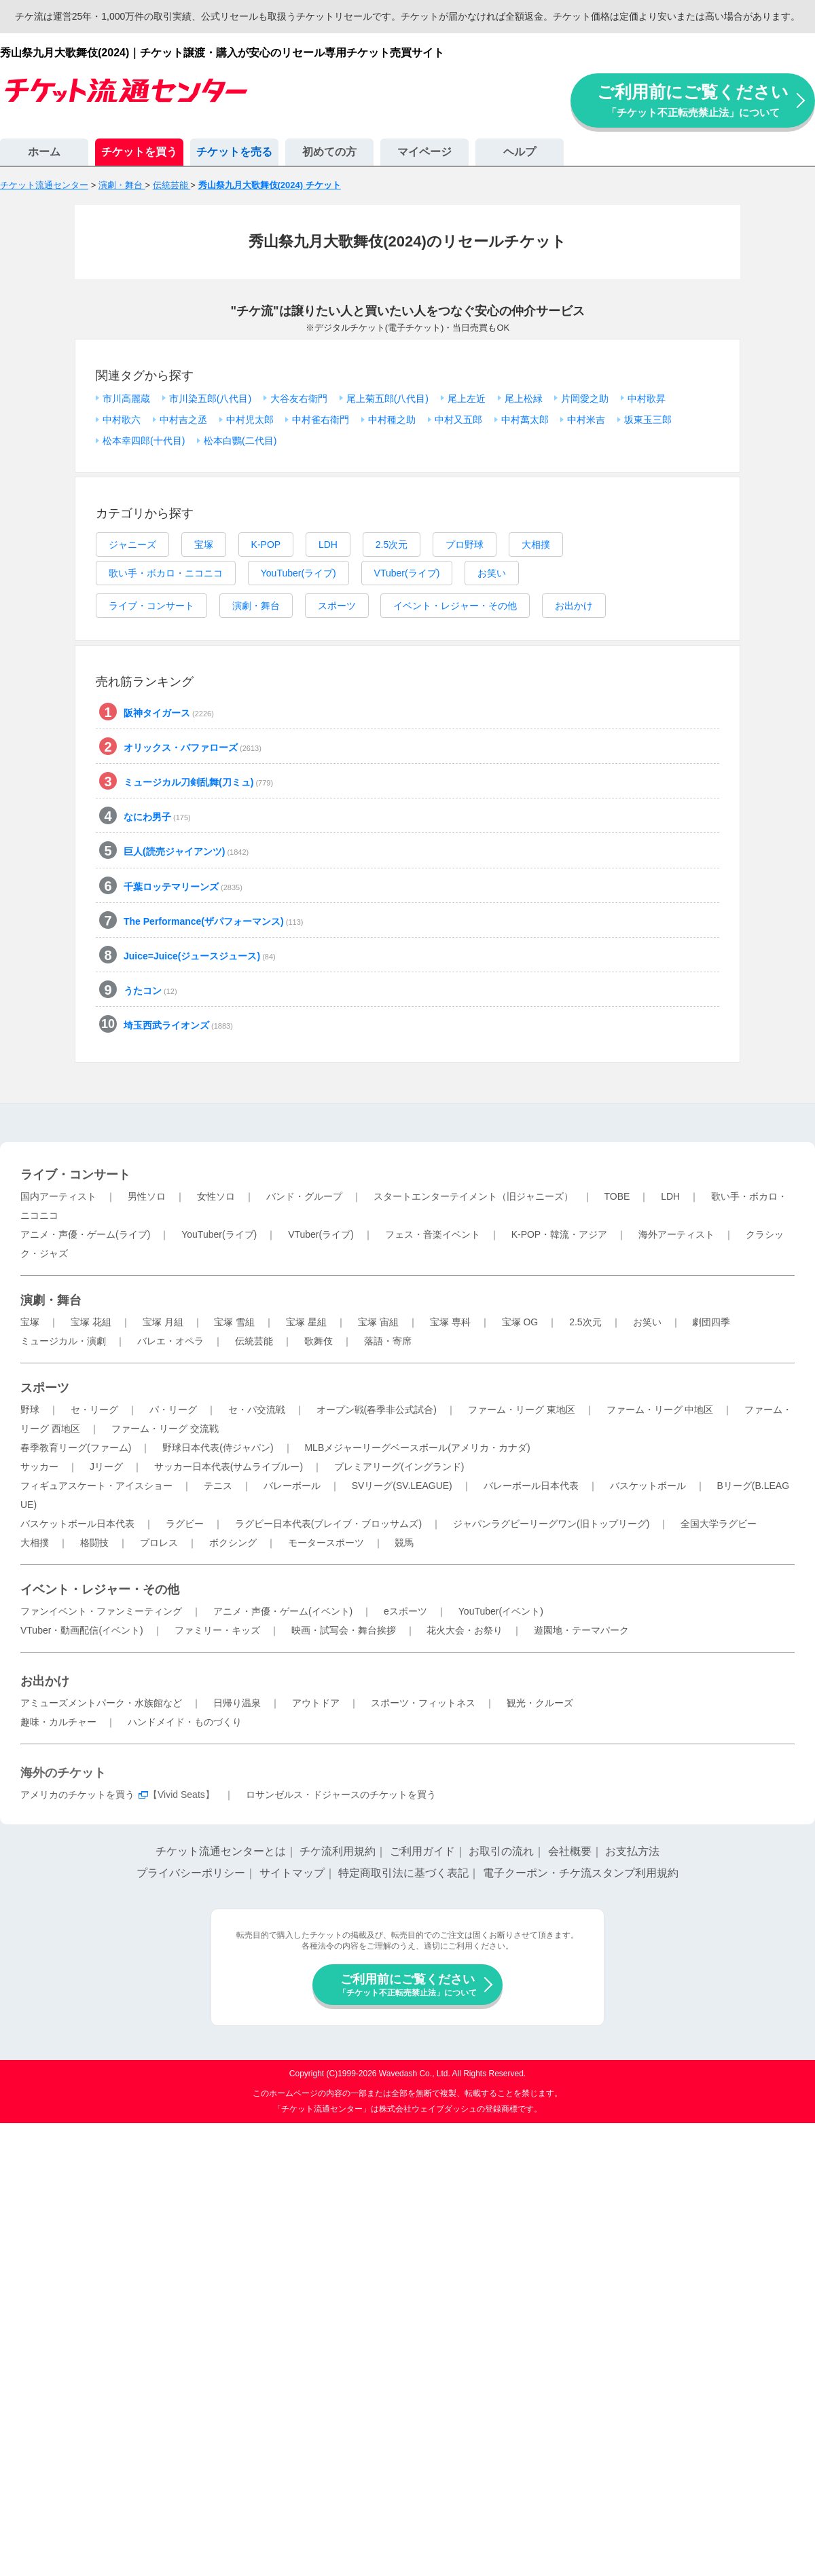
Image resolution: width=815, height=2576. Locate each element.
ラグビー (185, 1523)
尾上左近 (467, 398)
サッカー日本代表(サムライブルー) (228, 1466)
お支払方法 (632, 1851)
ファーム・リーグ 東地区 (521, 1409)
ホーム (44, 152)
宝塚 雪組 (234, 1322)
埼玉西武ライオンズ (178, 1025)
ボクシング (233, 1542)
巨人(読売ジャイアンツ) (186, 851)
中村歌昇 (647, 398)
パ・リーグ (173, 1409)
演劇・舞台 (256, 605)
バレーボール (292, 1485)
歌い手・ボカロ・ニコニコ (166, 573)
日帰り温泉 (237, 1702)
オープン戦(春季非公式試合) (376, 1409)
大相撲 (536, 544)
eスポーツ (405, 1611)
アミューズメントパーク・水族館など (101, 1702)
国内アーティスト (58, 1196)
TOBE (617, 1196)
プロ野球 (465, 544)
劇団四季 (711, 1322)
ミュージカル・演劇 (63, 1341)
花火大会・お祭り (465, 1630)
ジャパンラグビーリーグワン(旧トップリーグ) (551, 1523)
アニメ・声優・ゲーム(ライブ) (85, 1234)
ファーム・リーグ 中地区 (660, 1409)
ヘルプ (519, 152)
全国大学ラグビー (719, 1523)
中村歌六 (122, 419)
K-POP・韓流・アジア (559, 1234)
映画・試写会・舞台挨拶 (343, 1630)
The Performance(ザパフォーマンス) (213, 921)
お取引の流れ (501, 1851)
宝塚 (203, 544)
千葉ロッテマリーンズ (183, 886)
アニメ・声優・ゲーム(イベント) (282, 1611)
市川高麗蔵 (126, 398)
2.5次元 (392, 544)
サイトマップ (292, 1873)
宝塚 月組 (163, 1322)
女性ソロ (216, 1196)
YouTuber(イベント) (500, 1611)
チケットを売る (234, 152)
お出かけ (574, 605)
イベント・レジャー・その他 (455, 605)
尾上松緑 (524, 398)
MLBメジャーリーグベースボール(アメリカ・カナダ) (417, 1447)
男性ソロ (147, 1196)
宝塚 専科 (450, 1322)
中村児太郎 (250, 419)
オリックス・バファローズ (192, 747)
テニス (218, 1485)
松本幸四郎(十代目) (144, 440)
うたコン (150, 990)
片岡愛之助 (585, 398)
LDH (328, 544)
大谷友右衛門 (298, 398)
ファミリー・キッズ (217, 1630)
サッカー (39, 1466)
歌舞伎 (318, 1341)
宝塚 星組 (306, 1322)
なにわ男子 (157, 816)
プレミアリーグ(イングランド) (399, 1466)
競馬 (404, 1542)
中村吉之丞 (183, 419)
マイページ (424, 152)
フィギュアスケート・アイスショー (96, 1485)
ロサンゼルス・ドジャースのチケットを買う (341, 1794)
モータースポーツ (326, 1542)
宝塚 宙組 (378, 1322)
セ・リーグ (94, 1409)
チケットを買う (139, 152)
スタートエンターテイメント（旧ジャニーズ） (473, 1196)
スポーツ (337, 605)
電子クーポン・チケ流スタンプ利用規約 (580, 1873)
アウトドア (316, 1702)
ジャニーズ (132, 544)
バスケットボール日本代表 (77, 1523)
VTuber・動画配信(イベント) (81, 1630)
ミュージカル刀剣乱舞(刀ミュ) (198, 782)
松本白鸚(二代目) (240, 440)
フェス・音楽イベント (432, 1234)
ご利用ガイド (422, 1851)
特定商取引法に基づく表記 (403, 1873)
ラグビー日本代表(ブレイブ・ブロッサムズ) (328, 1523)
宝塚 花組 (91, 1322)
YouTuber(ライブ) (298, 573)
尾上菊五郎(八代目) (387, 398)
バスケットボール (648, 1485)
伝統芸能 (254, 1341)
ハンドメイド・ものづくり (185, 1721)
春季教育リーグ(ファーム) (75, 1447)
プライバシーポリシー (191, 1873)
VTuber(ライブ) (407, 573)
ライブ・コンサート (151, 605)
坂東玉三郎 (648, 419)
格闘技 (94, 1542)
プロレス (159, 1542)
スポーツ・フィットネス (423, 1702)
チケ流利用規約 (338, 1851)
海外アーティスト (676, 1234)
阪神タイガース (169, 712)
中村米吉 (586, 419)
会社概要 (570, 1851)
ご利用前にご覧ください (693, 100)
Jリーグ (106, 1466)
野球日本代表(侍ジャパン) (217, 1447)
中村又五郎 (458, 419)
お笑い (491, 573)
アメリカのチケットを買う (77, 1794)
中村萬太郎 (525, 419)
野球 (29, 1409)
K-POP (266, 544)
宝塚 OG (520, 1322)
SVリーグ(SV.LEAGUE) (402, 1485)
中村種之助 (392, 419)
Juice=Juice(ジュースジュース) (200, 956)
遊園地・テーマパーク (581, 1630)
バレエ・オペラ (170, 1341)
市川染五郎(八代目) (210, 398)
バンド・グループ (304, 1196)
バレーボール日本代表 (531, 1485)
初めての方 (329, 152)
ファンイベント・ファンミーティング (101, 1611)
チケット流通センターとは (221, 1851)
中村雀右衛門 (320, 419)
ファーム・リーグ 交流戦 (165, 1428)
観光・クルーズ (540, 1702)
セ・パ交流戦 (256, 1409)
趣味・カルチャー (58, 1721)
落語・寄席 (388, 1341)
